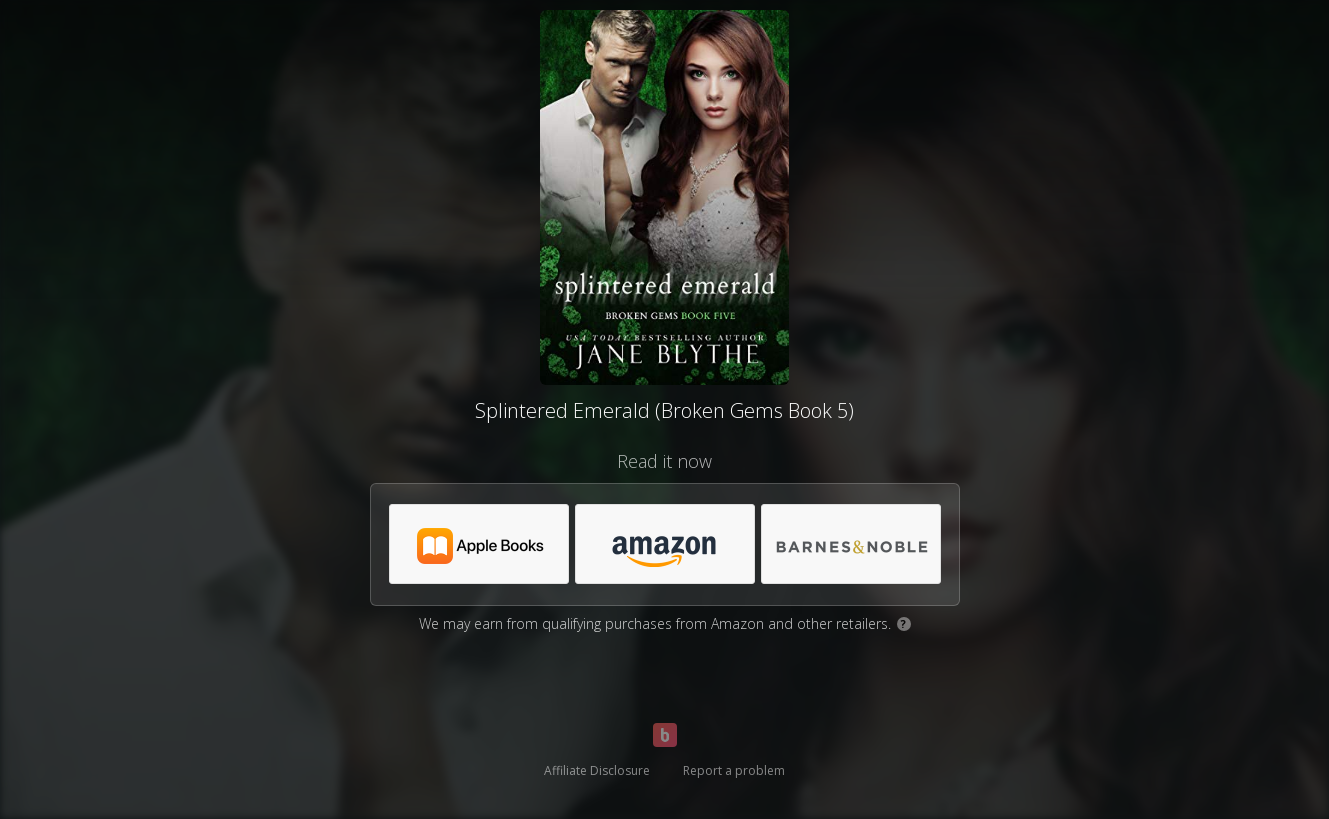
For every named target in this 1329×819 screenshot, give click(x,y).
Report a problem (734, 770)
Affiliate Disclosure (597, 770)
